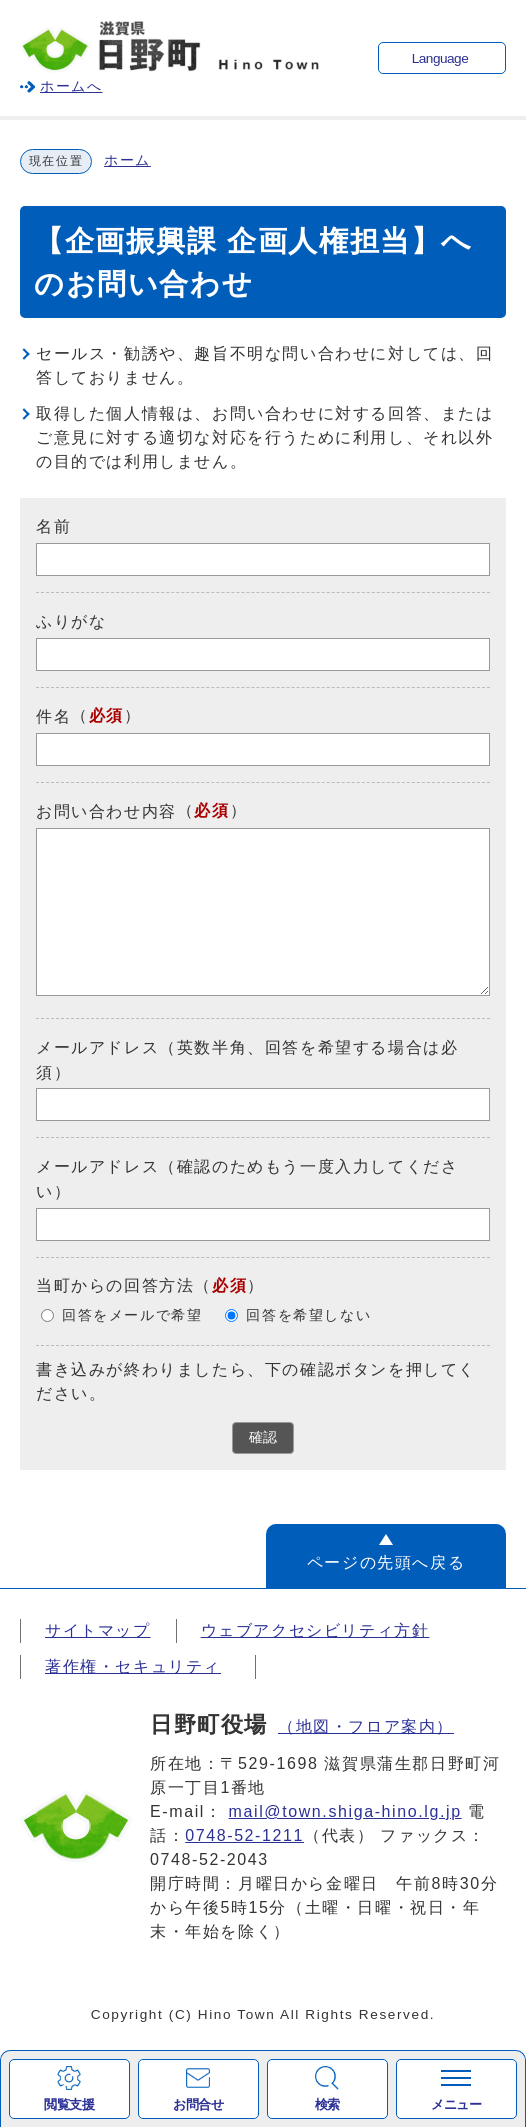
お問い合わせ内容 (106, 811)
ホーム (127, 160)
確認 (263, 1437)
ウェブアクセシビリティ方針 (315, 1630)
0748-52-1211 (244, 1835)
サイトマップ (98, 1630)
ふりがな (71, 621)
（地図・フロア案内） (366, 1726)
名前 (53, 526)
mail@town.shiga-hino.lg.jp (345, 1811)
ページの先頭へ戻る (386, 1562)
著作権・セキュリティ (133, 1666)
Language (440, 58)
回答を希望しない (308, 1315)
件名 (53, 716)
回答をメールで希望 (132, 1315)
